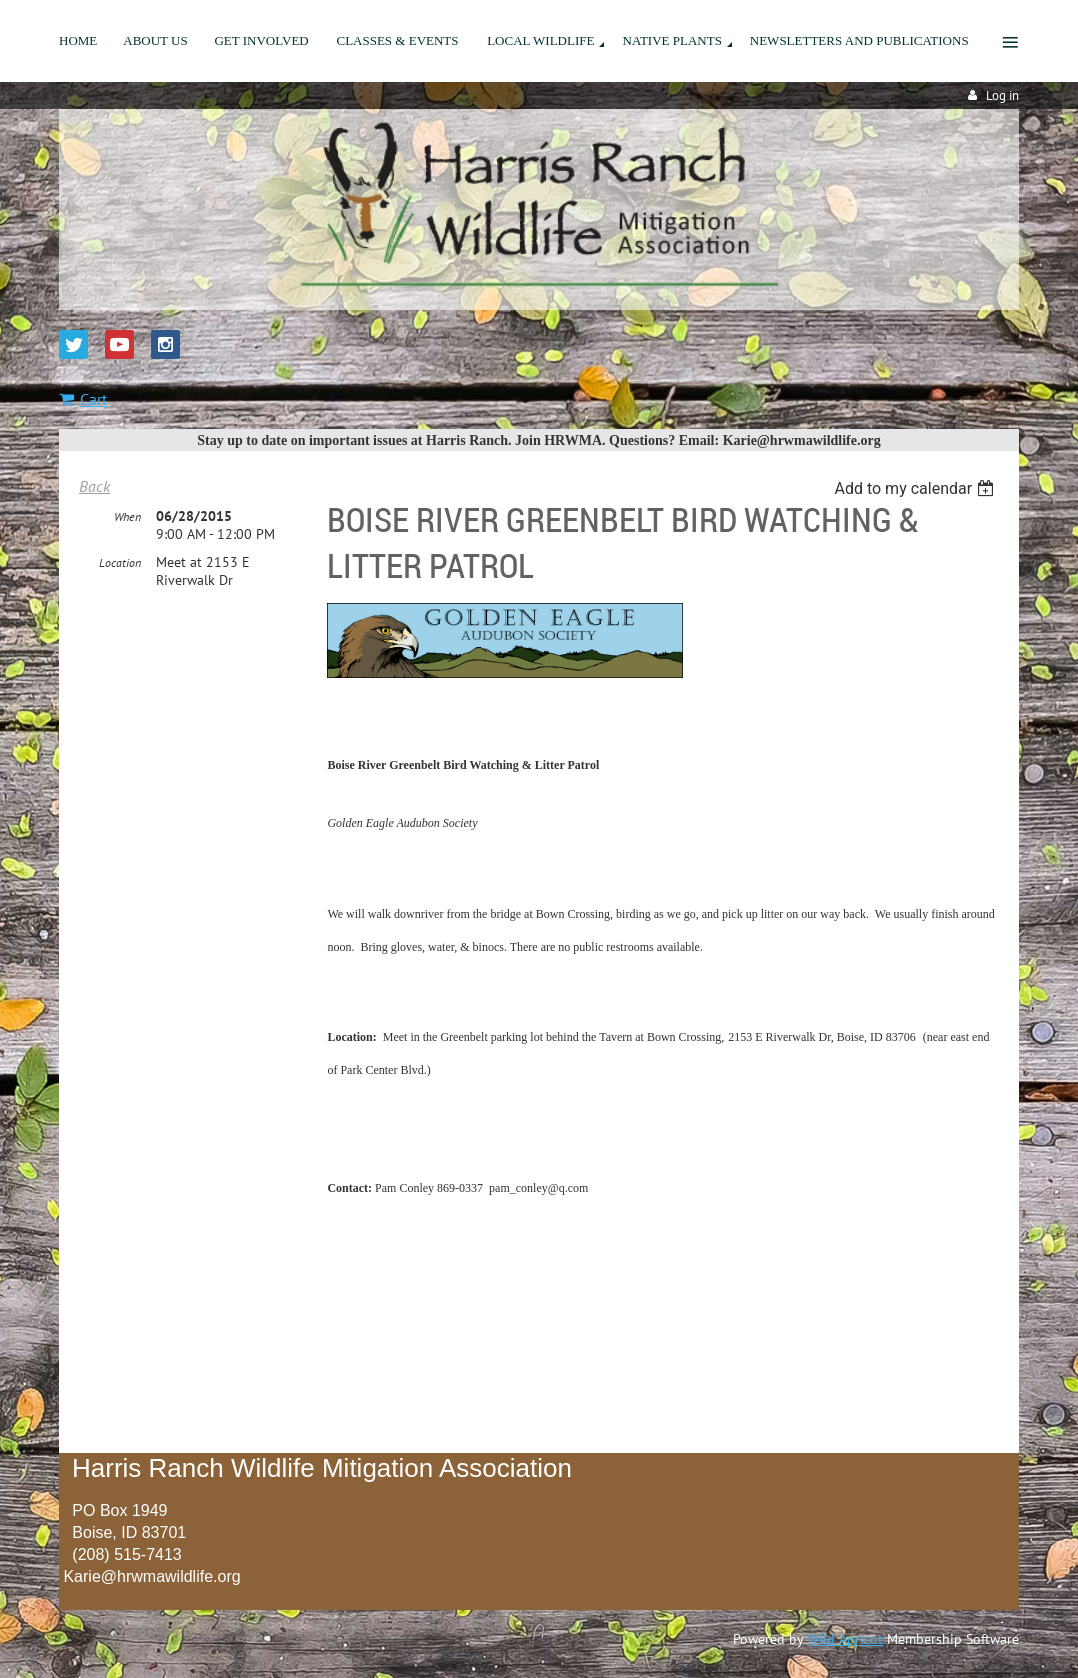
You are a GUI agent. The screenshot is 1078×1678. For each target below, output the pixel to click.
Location (120, 562)
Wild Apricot (845, 1639)
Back (94, 486)
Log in (1002, 95)
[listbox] (916, 488)
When (127, 516)
